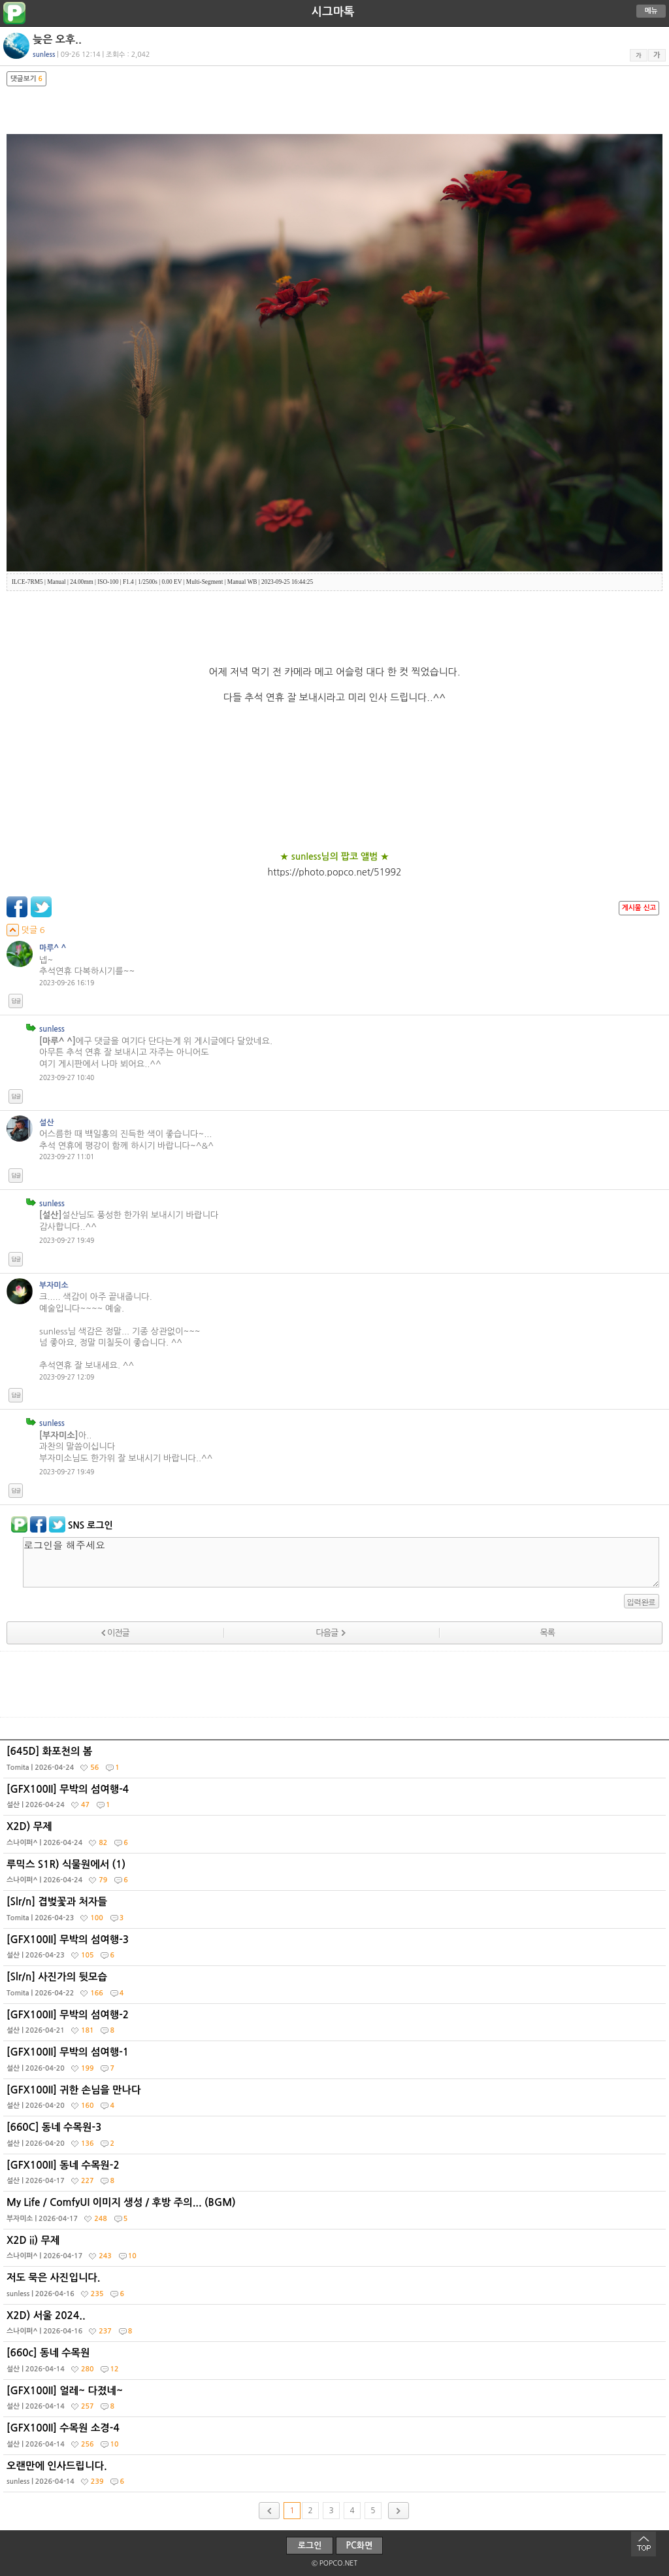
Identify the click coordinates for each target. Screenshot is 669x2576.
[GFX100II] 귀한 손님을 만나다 (336, 2100)
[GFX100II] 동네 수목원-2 (336, 2176)
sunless (52, 1029)
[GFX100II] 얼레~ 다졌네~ (336, 2401)
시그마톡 (333, 12)
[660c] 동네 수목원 (336, 2363)
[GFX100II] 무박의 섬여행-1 (336, 2062)
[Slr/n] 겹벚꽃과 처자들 (336, 1912)
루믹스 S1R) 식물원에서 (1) (336, 1875)
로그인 (310, 2545)
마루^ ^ (52, 948)
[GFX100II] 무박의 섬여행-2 (336, 2025)
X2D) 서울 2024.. (336, 2326)
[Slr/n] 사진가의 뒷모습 (336, 1987)
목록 (547, 1633)
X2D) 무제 (336, 1837)
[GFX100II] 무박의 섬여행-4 (336, 1800)
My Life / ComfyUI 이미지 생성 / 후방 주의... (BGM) (336, 2213)
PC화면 (359, 2545)
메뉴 (651, 10)
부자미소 (54, 1285)
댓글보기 (26, 78)
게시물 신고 (639, 907)
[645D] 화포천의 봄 (336, 1762)
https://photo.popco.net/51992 (335, 872)
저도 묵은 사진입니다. (336, 2288)
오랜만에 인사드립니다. (336, 2476)
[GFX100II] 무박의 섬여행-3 (336, 1950)
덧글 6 (26, 930)
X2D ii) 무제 (336, 2251)
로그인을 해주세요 (341, 1562)
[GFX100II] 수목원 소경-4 (336, 2438)
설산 (46, 1123)
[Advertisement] (334, 1684)
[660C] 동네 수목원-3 (336, 2138)
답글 (15, 1001)
